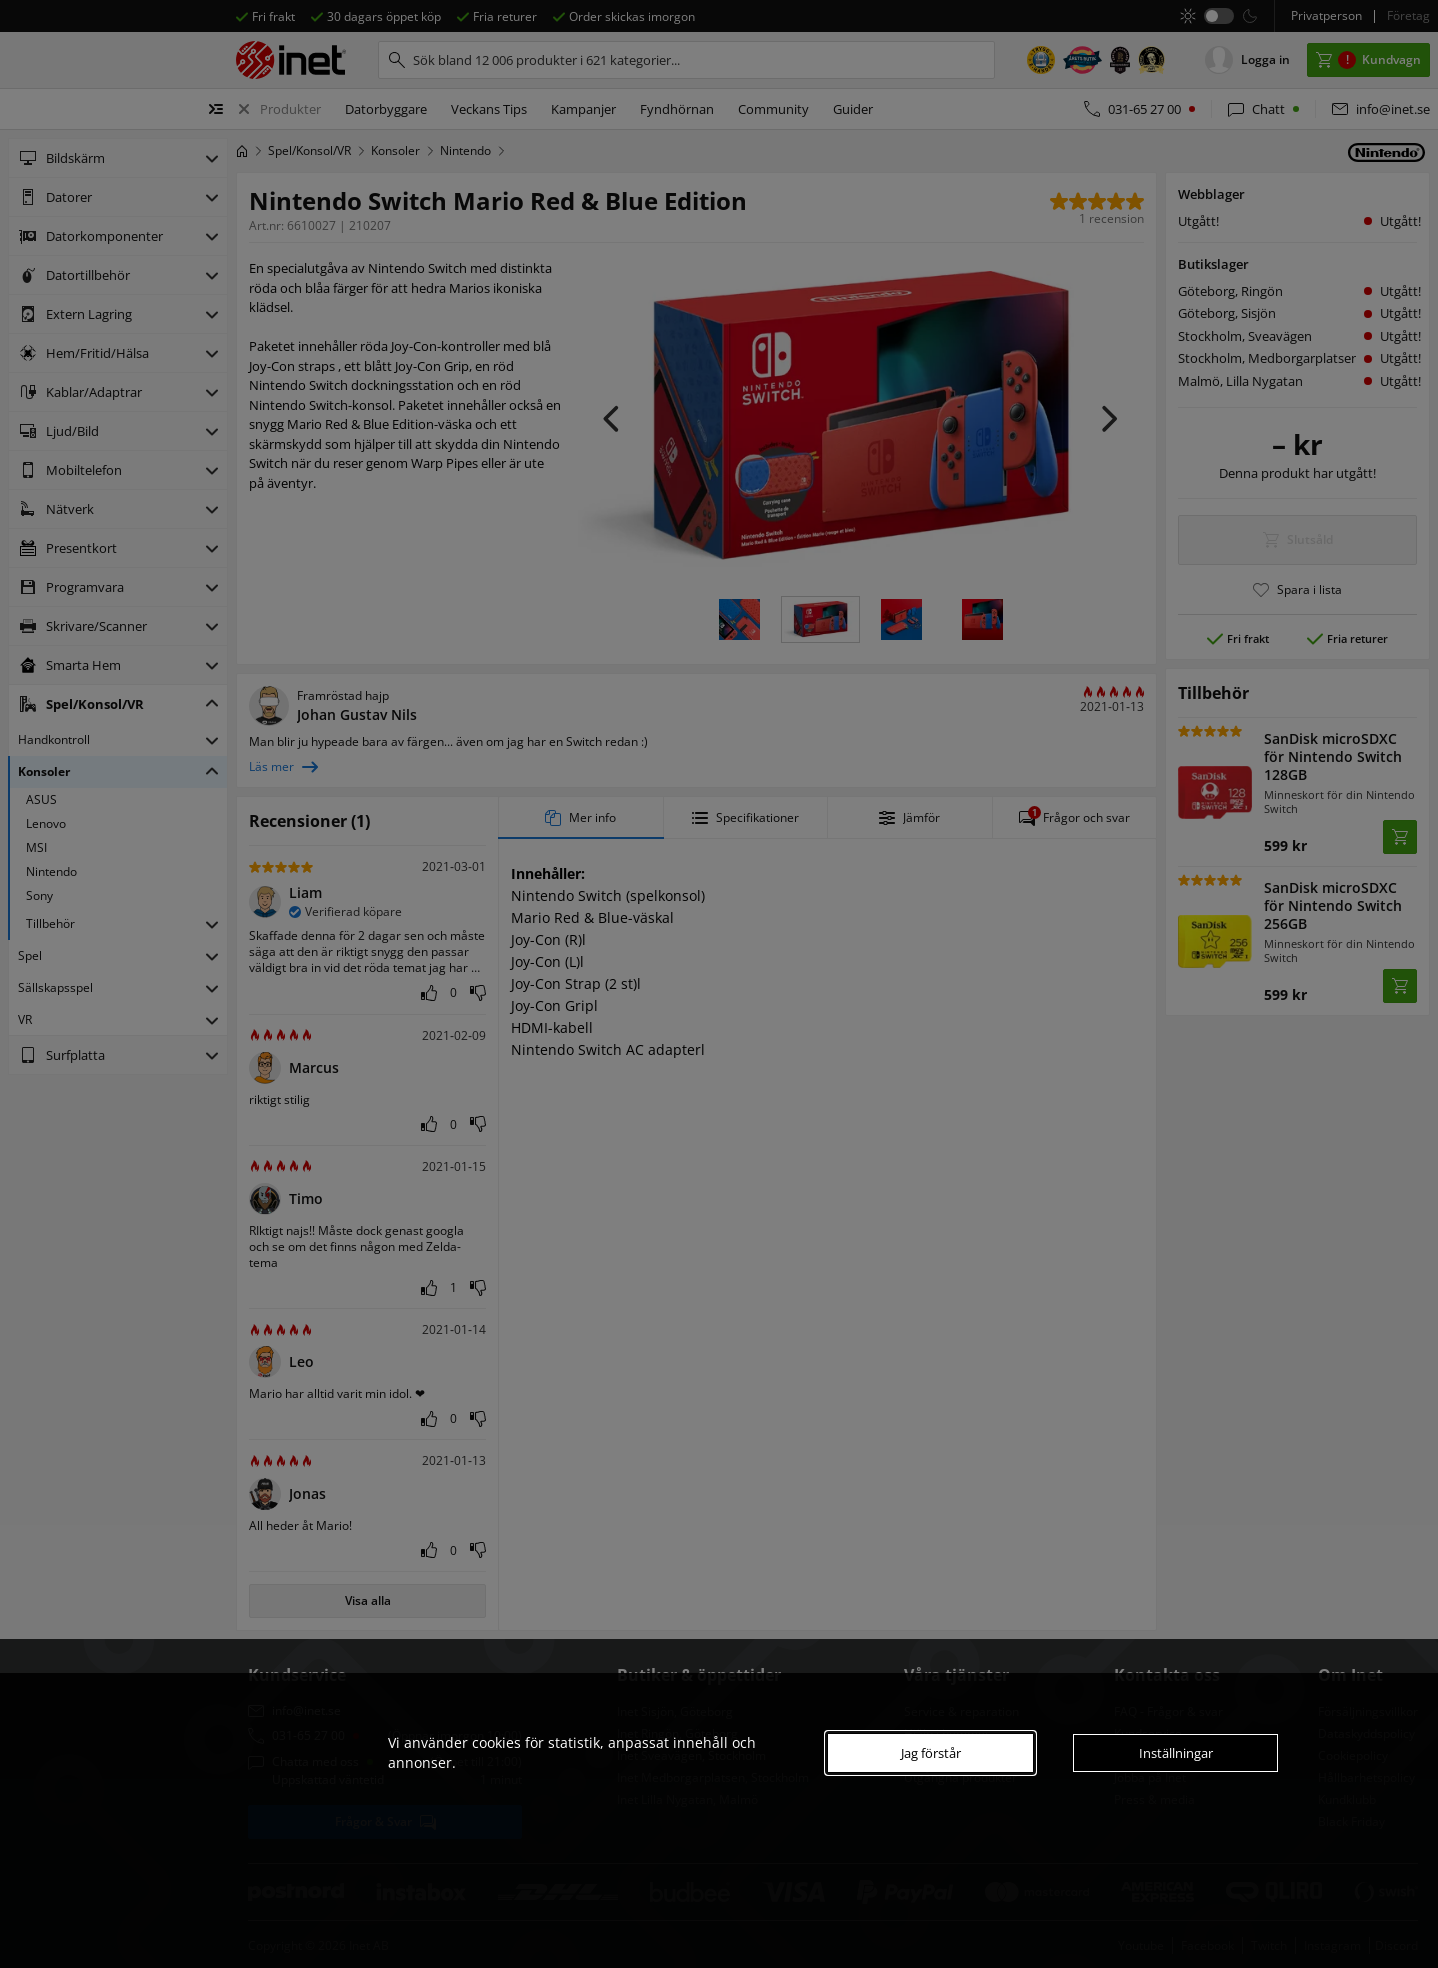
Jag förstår (931, 1753)
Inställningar (1176, 1753)
